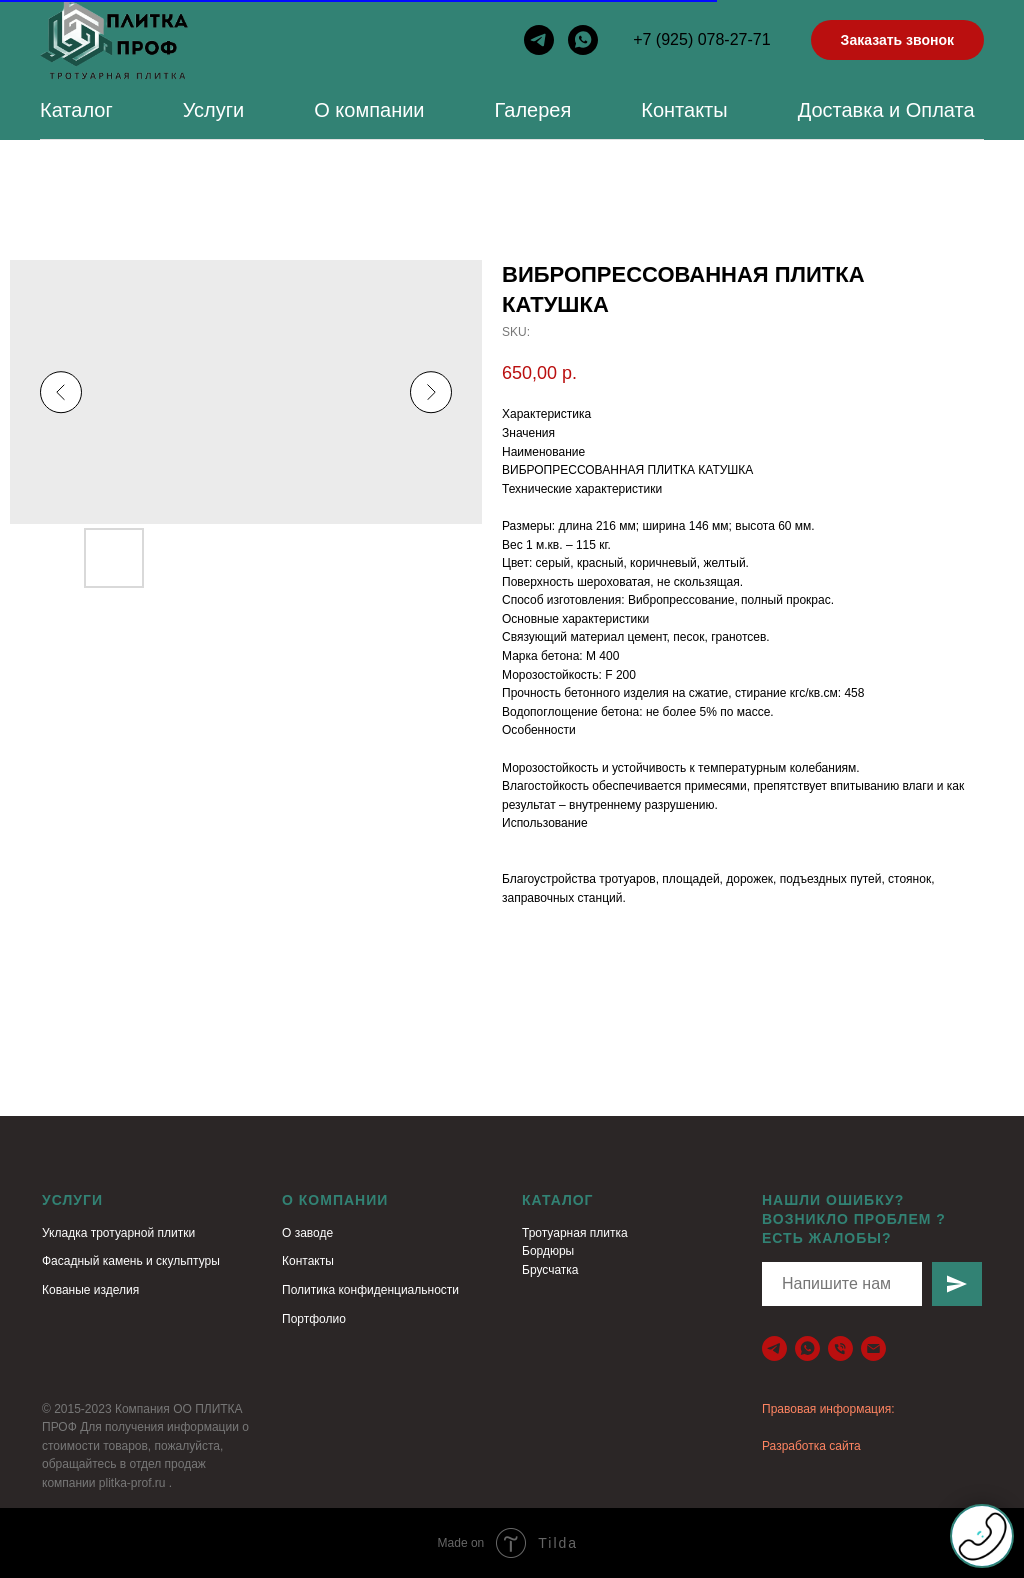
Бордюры (548, 1251)
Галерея (533, 110)
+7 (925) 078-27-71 (701, 39)
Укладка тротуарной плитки (118, 1233)
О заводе (307, 1233)
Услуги (214, 110)
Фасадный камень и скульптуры (131, 1261)
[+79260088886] (840, 1348)
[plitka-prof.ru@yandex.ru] (873, 1348)
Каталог (76, 110)
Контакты (684, 110)
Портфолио (314, 1319)
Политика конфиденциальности (370, 1290)
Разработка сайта (811, 1446)
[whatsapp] (583, 40)
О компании (369, 110)
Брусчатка (550, 1270)
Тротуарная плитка (575, 1233)
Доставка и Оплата (886, 110)
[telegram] (539, 40)
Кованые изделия (90, 1290)
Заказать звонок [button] (897, 40)
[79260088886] (807, 1348)
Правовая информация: (828, 1409)
